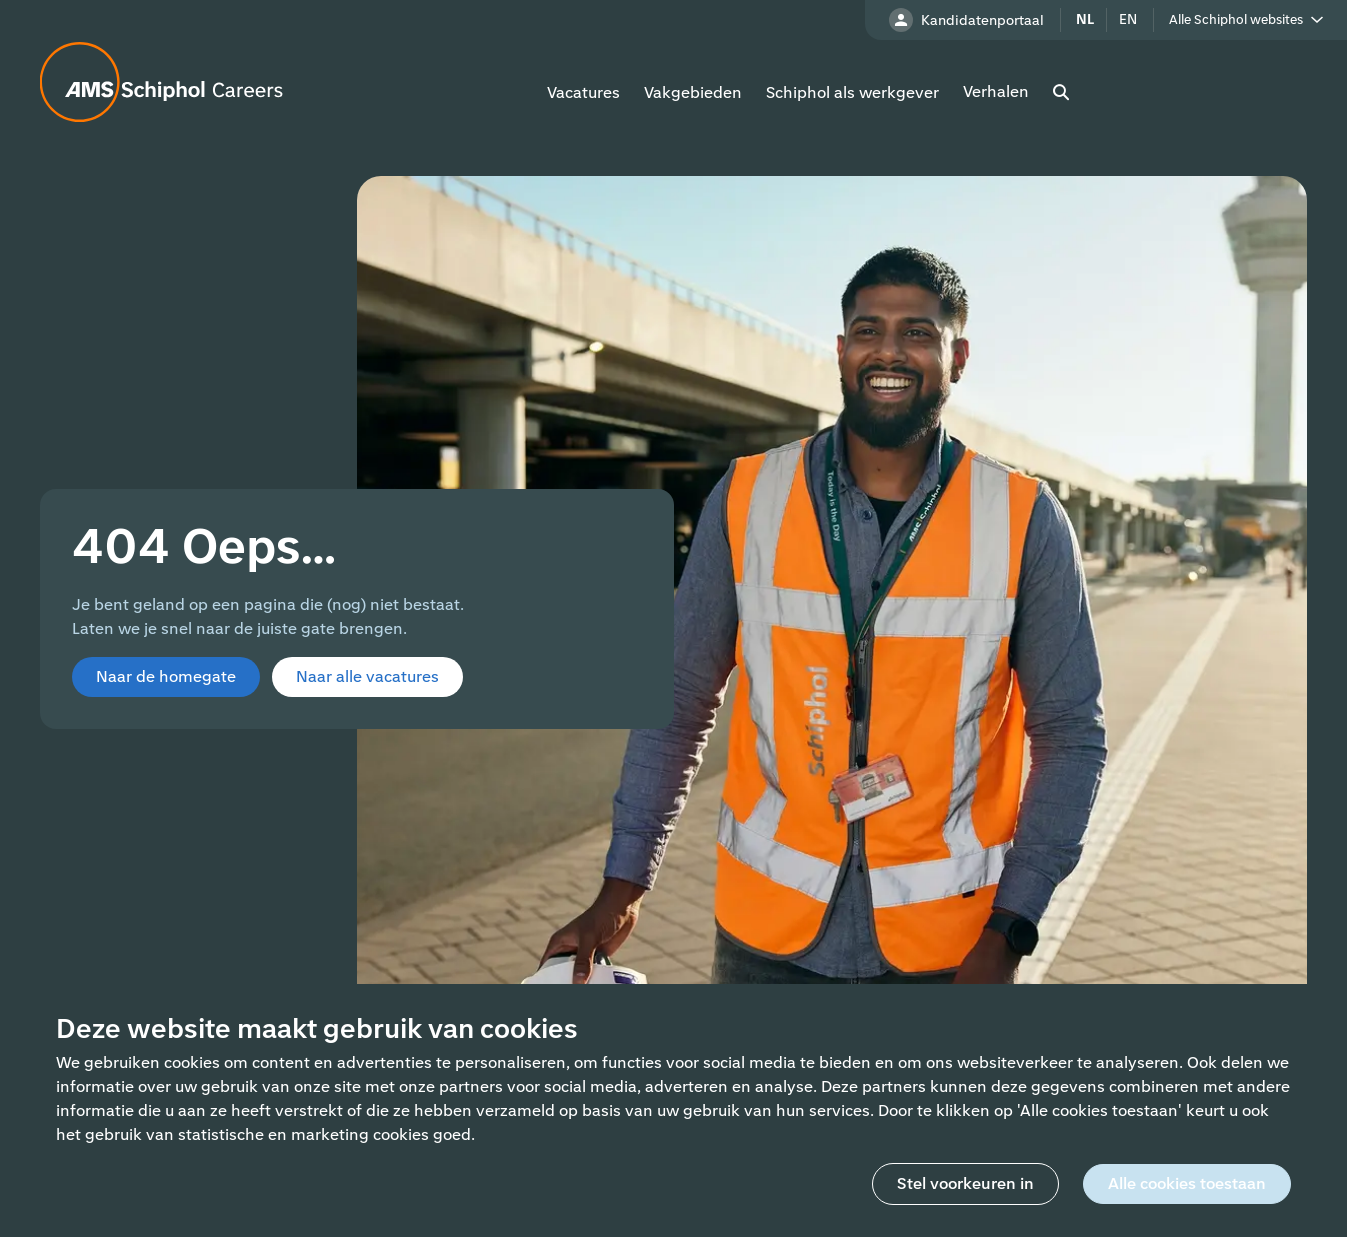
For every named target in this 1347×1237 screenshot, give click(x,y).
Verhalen (996, 91)
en (1128, 19)
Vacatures (583, 92)
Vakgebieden (693, 92)
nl (1085, 19)
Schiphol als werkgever (852, 92)
